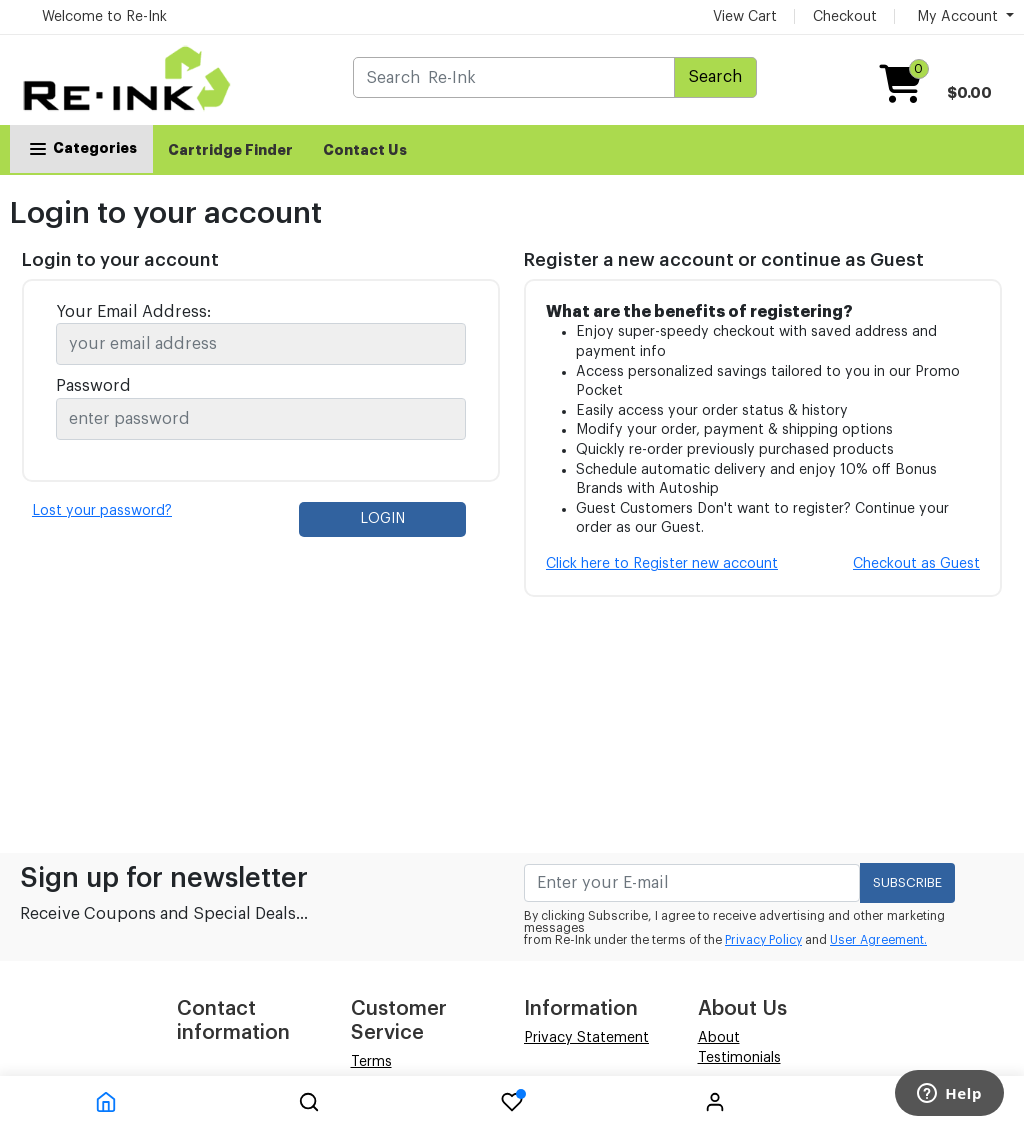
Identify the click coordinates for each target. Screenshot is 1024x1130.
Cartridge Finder (230, 150)
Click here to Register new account (662, 564)
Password (93, 386)
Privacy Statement (586, 1038)
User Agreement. (878, 940)
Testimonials (739, 1058)
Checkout (845, 17)
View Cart (745, 17)
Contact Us (365, 150)
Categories (81, 148)
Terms (371, 1062)
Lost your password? (102, 511)
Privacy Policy (763, 940)
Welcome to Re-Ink (104, 17)
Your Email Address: (133, 312)
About (719, 1038)
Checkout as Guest (916, 564)
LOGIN (382, 519)
